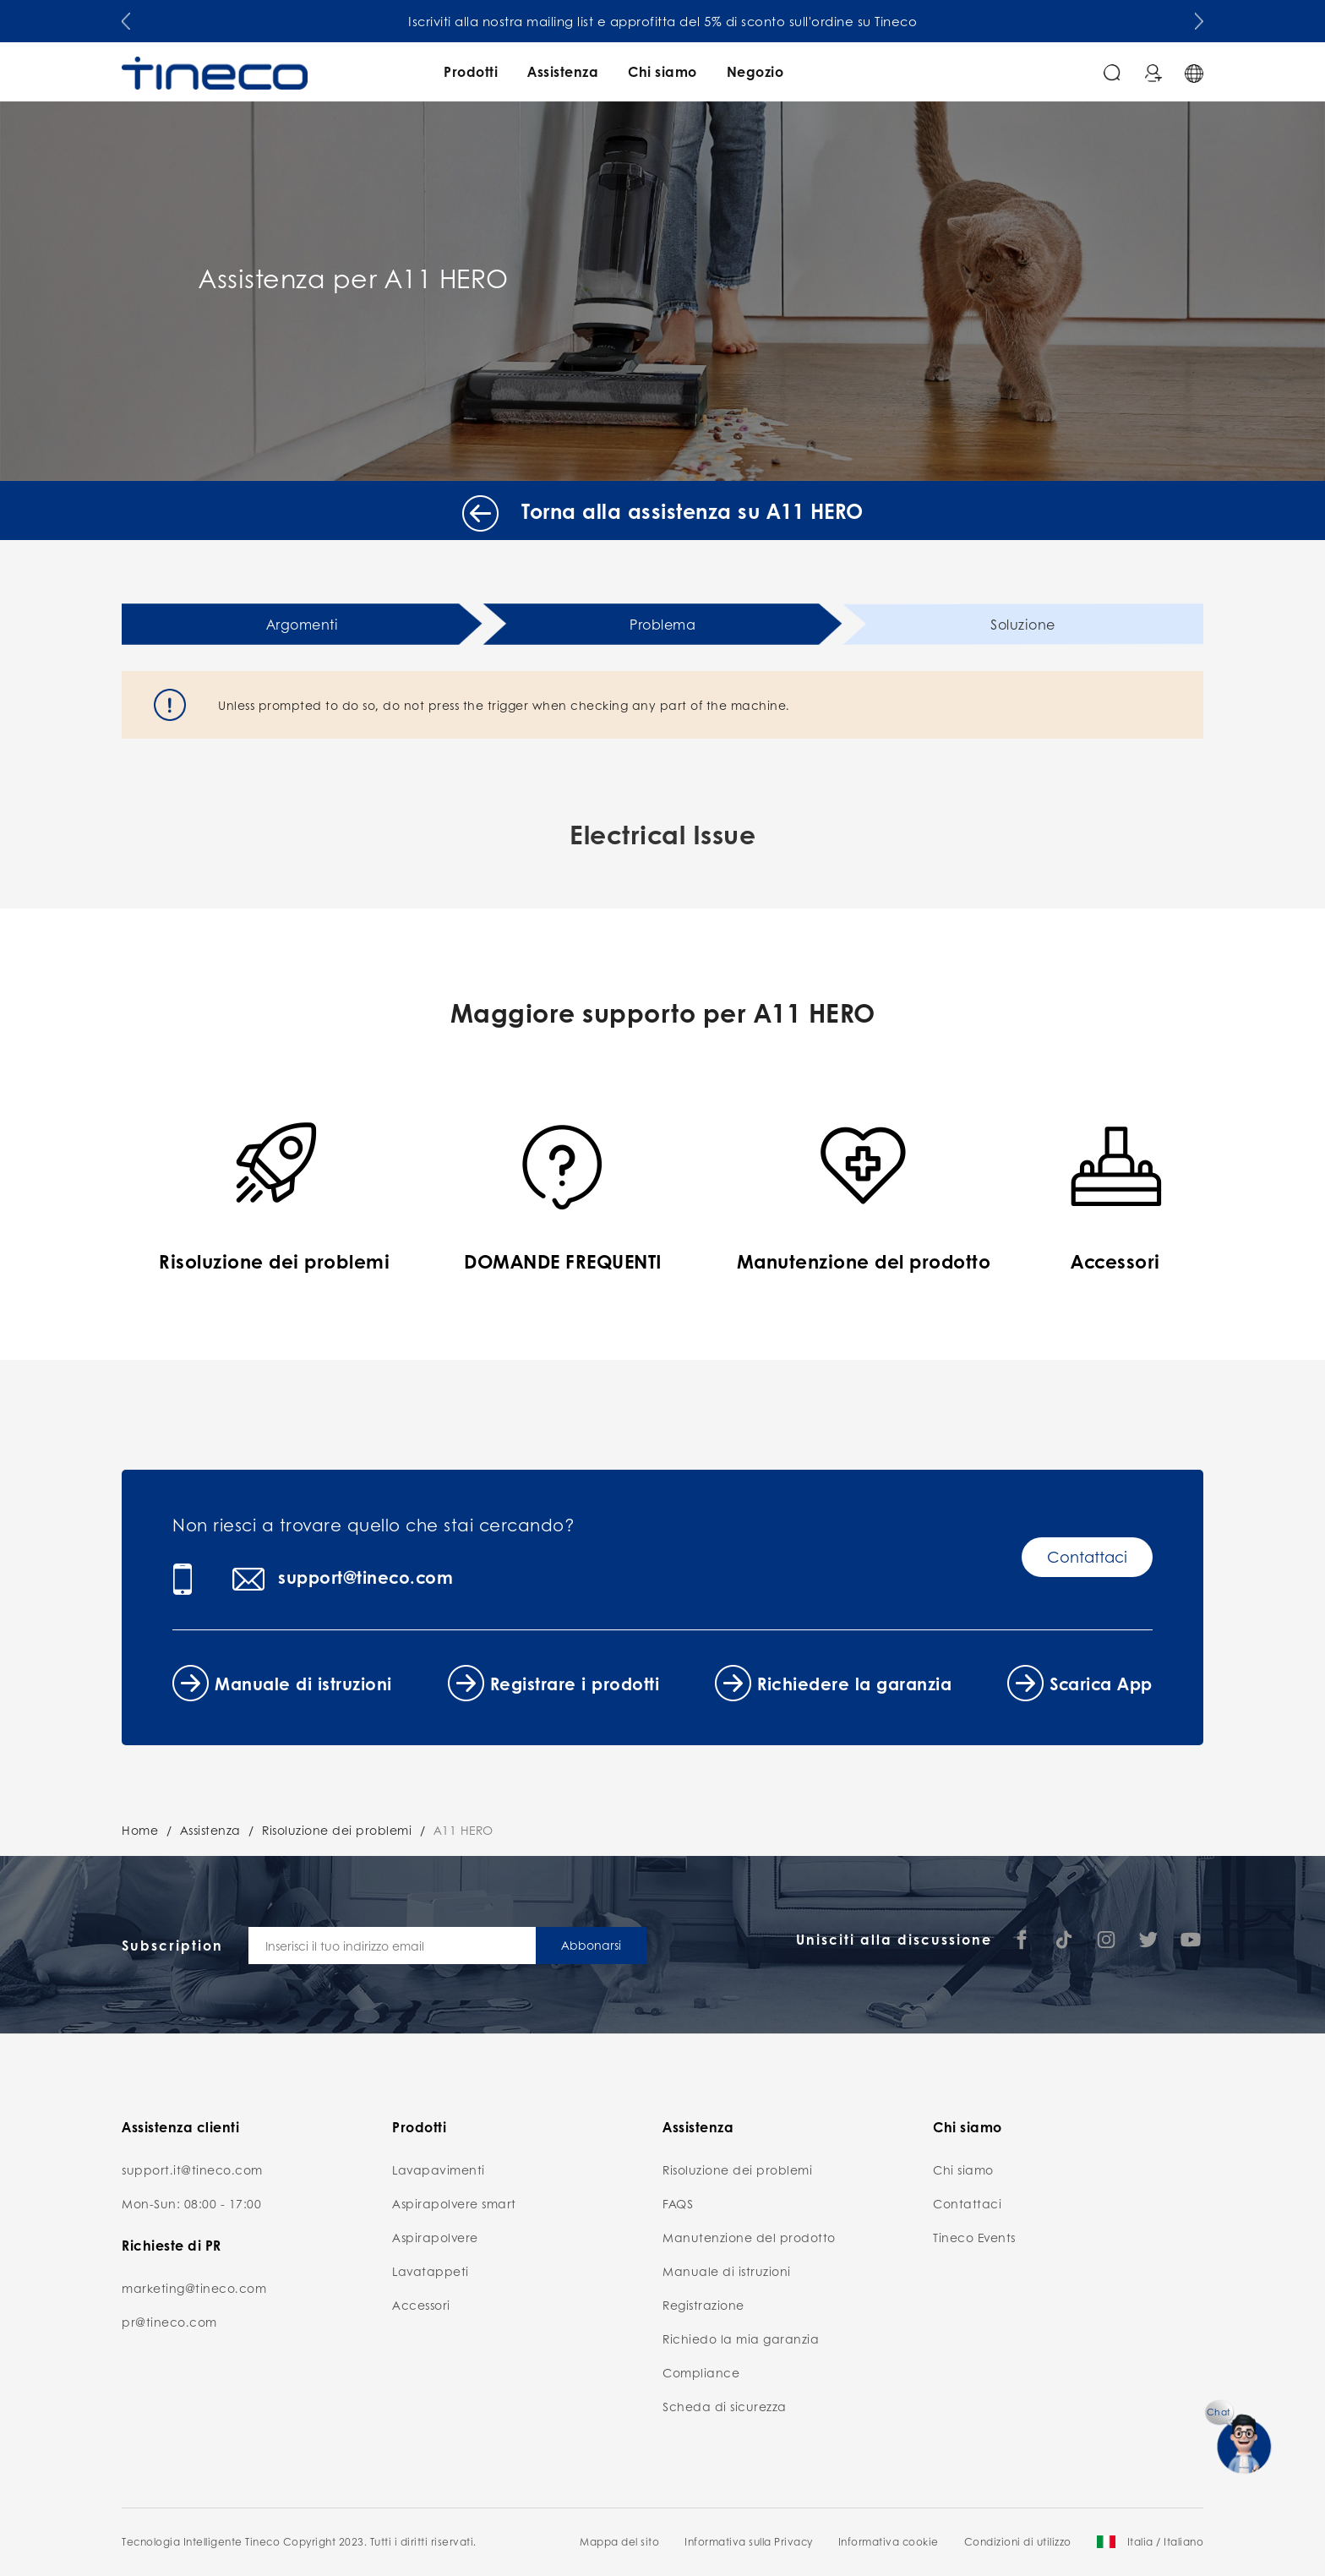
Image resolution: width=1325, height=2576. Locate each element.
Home (140, 1829)
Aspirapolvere (435, 2237)
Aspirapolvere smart (454, 2203)
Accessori (421, 2304)
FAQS (677, 2203)
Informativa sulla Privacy (748, 2542)
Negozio (755, 71)
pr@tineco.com (169, 2321)
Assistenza (562, 71)
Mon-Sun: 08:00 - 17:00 (191, 2203)
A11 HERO (463, 1829)
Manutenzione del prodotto (749, 2237)
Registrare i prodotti (575, 1683)
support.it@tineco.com (192, 2169)
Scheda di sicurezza (724, 2406)
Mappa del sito (619, 2542)
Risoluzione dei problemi (337, 1829)
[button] (126, 17)
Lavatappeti (430, 2270)
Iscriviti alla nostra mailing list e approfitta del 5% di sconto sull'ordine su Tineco (662, 21)
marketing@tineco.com (194, 2287)
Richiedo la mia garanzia (740, 2338)
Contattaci (1087, 1557)
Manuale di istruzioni (303, 1683)
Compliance (700, 2372)
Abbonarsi (591, 1944)
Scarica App (1101, 1683)
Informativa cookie (888, 2542)
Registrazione (703, 2304)
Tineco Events (974, 2237)
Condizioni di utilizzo (1017, 2542)
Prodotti (471, 71)
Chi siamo (662, 71)
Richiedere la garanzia (854, 1683)
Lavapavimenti (438, 2169)
